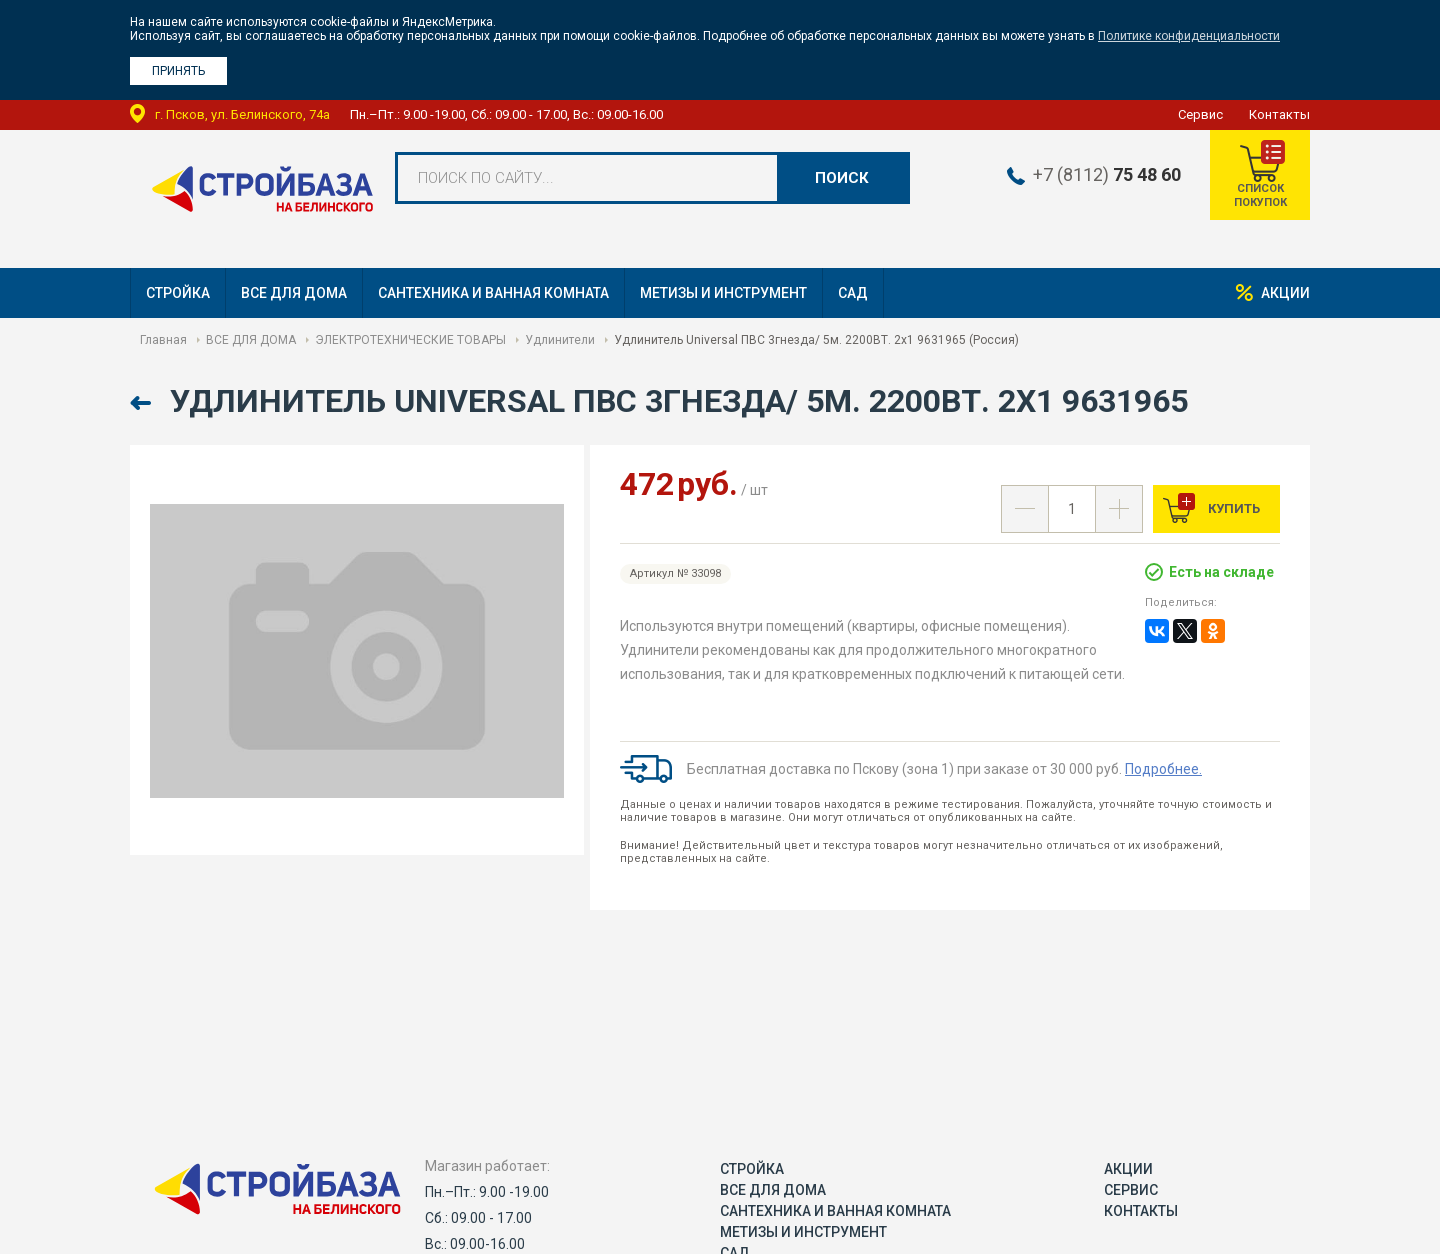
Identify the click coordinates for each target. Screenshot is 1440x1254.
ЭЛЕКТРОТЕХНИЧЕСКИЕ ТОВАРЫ (410, 340)
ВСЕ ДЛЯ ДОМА (294, 293)
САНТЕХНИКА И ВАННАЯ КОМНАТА (493, 293)
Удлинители (560, 340)
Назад (142, 403)
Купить (1232, 508)
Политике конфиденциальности (1189, 36)
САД (853, 293)
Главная (163, 340)
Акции (1285, 293)
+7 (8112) (1106, 175)
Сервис (1200, 114)
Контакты (1279, 114)
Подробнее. (1163, 769)
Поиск (842, 178)
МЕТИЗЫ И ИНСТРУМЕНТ (723, 293)
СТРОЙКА (178, 293)
